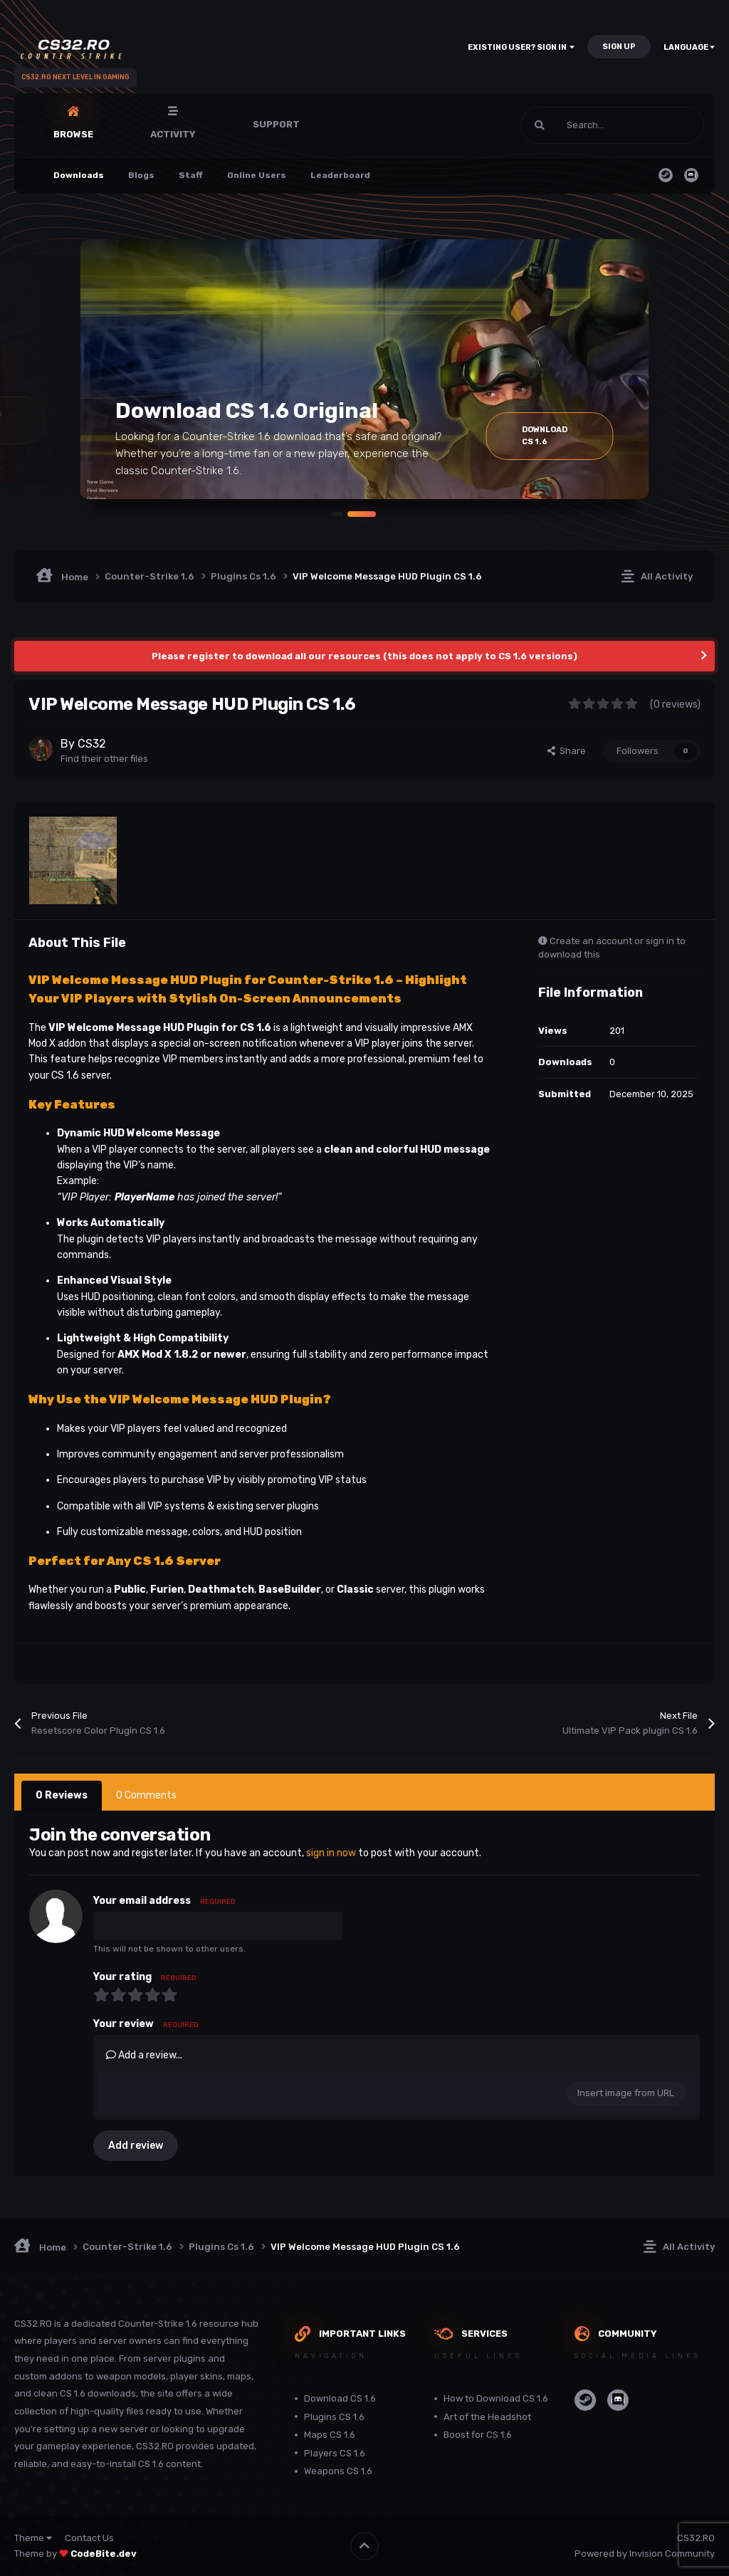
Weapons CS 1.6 (338, 2471)
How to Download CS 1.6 (496, 2398)
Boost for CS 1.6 (478, 2434)
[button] (333, 513)
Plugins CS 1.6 (334, 2417)
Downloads (78, 175)
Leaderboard (340, 175)
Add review (135, 2146)
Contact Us (89, 2538)
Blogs (141, 175)
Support (276, 124)
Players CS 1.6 (334, 2453)
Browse (73, 134)
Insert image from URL (625, 2093)
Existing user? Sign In (521, 47)
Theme (33, 2538)
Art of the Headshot (487, 2417)
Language (689, 47)
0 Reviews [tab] (62, 1795)
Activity (173, 134)
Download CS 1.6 (340, 2398)
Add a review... (144, 2055)
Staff (191, 175)
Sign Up (619, 46)
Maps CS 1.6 (329, 2434)
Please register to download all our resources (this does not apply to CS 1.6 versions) (364, 656)
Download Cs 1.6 (559, 435)
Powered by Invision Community (645, 2553)
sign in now (331, 1853)
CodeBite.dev (103, 2553)
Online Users (256, 175)
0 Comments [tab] (146, 1795)
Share (566, 750)
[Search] (581, 125)
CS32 (92, 743)
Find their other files (104, 758)
